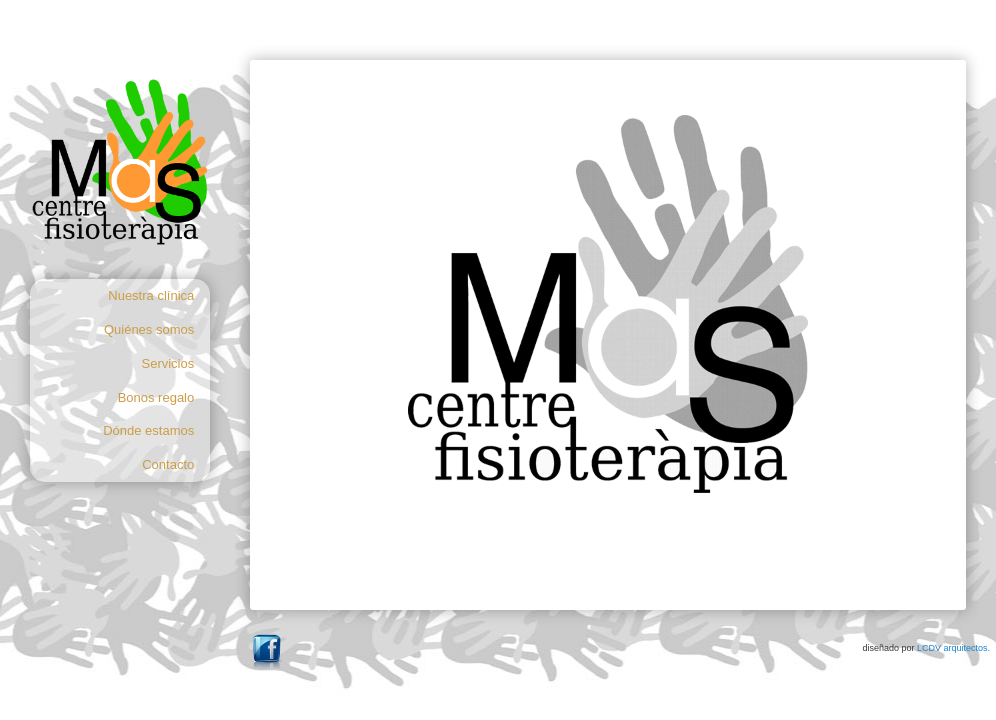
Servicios (168, 363)
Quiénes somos (149, 329)
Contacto (168, 464)
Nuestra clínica (151, 295)
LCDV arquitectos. (953, 648)
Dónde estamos (148, 430)
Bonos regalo (156, 397)
